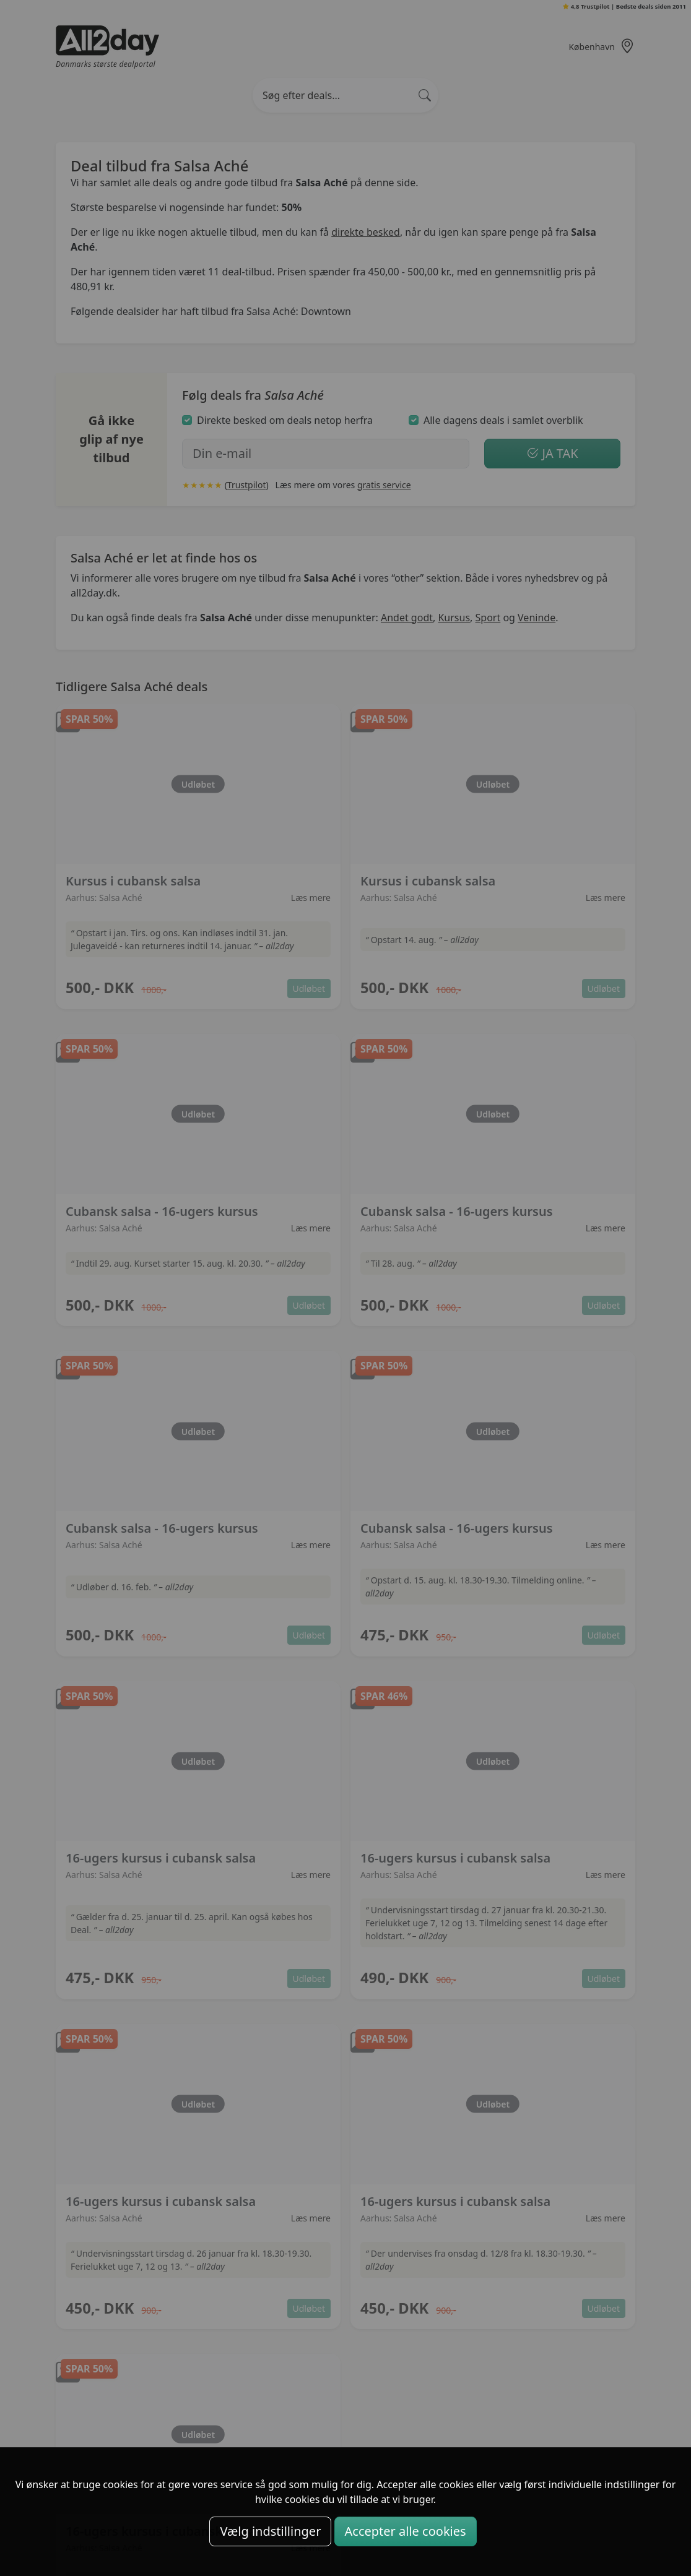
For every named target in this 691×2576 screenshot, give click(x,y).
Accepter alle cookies (405, 2531)
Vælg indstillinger (270, 2531)
